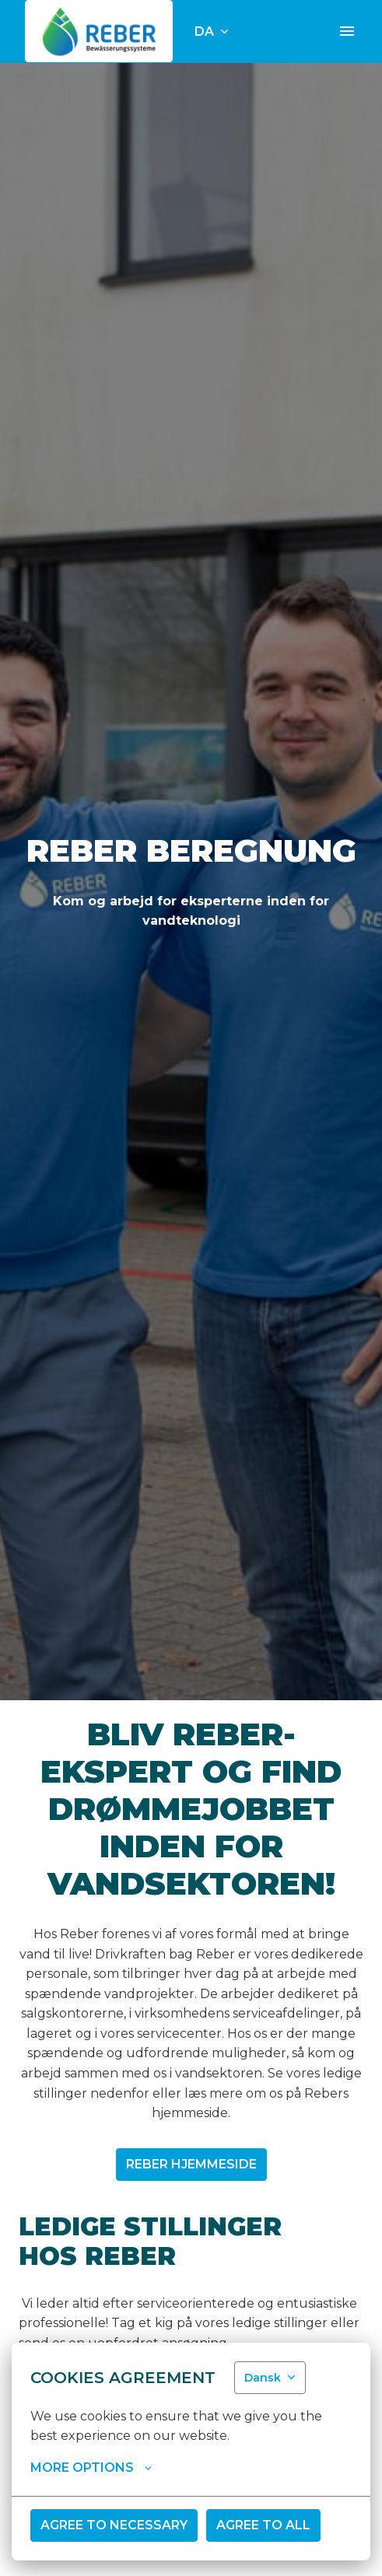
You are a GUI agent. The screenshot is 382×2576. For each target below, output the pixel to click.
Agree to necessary (113, 2525)
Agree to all (263, 2525)
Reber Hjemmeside (191, 2164)
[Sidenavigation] (347, 31)
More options (91, 2468)
